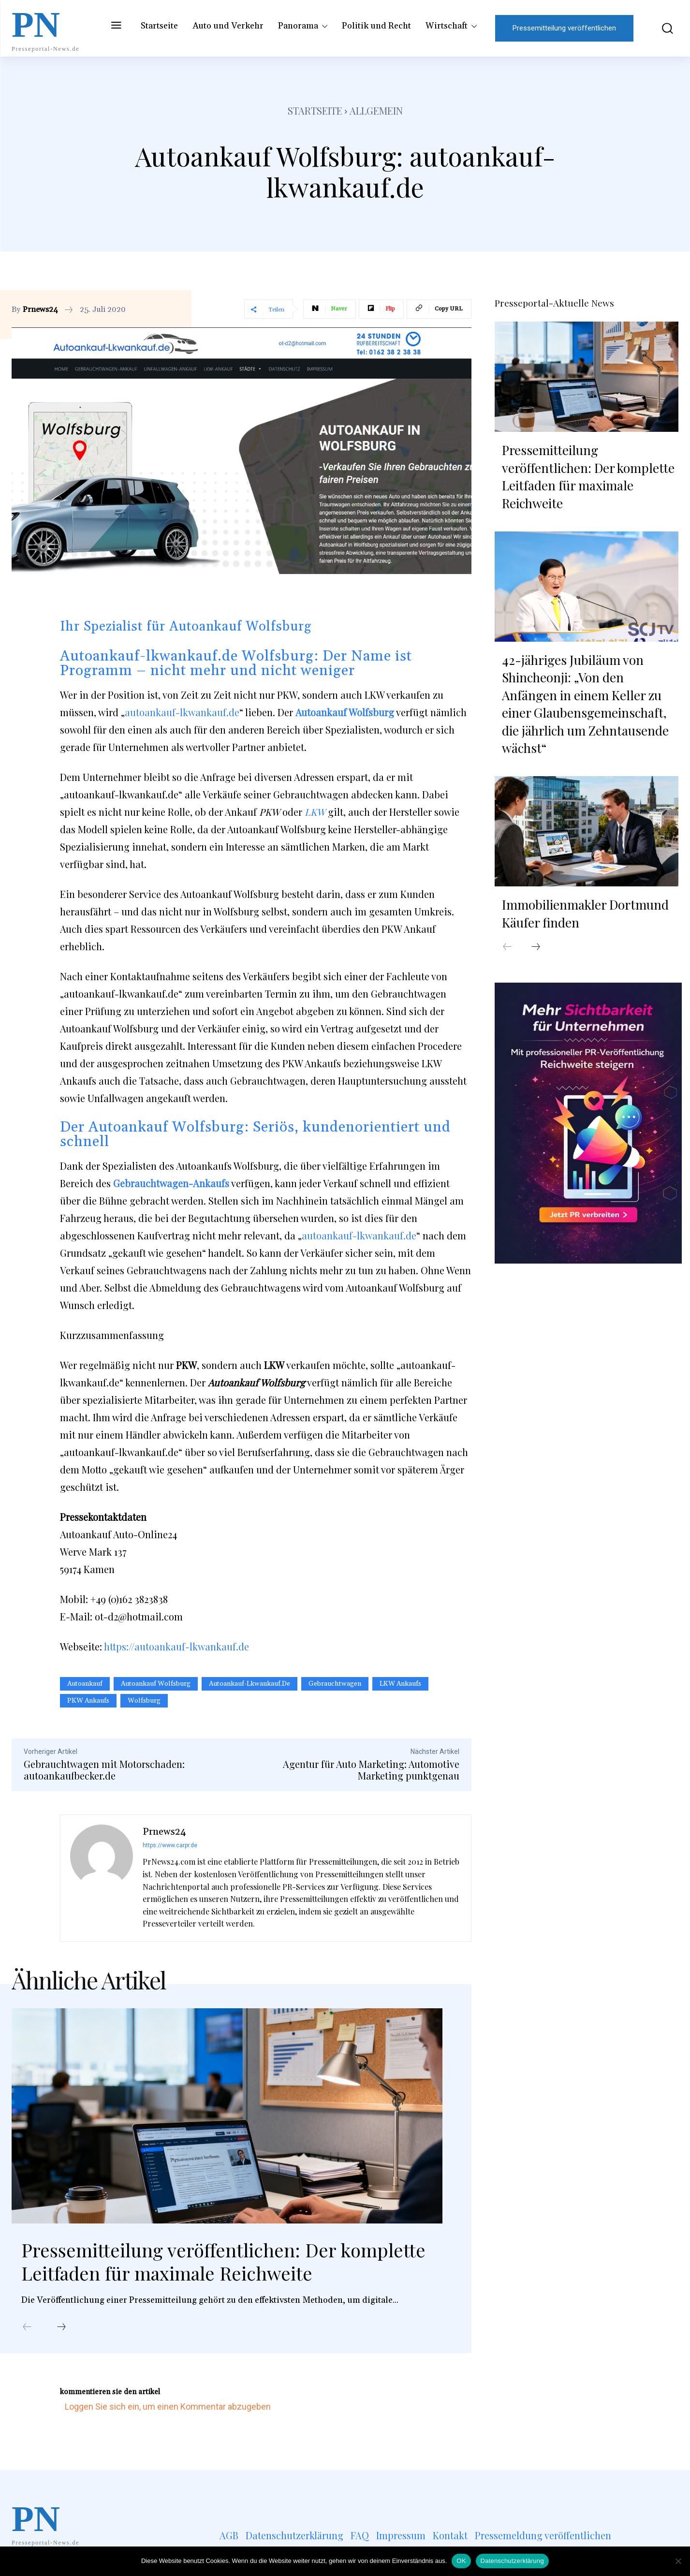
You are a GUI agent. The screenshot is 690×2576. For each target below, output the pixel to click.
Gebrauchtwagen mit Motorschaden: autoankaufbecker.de (104, 1769)
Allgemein (376, 110)
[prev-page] (27, 2328)
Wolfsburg (144, 1700)
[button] (660, 28)
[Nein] (678, 2561)
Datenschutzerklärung (512, 2560)
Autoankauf (85, 1683)
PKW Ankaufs (88, 1700)
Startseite (315, 110)
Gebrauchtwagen (334, 1683)
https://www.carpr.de (170, 1845)
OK (461, 2560)
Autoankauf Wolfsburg (156, 1683)
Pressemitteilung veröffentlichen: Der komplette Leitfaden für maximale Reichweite (230, 2261)
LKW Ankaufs (400, 1683)
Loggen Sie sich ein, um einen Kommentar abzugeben (168, 2408)
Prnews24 (40, 309)
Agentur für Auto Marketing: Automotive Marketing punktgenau (371, 1769)
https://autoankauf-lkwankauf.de (176, 1646)
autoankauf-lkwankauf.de (182, 712)
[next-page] (61, 2328)
